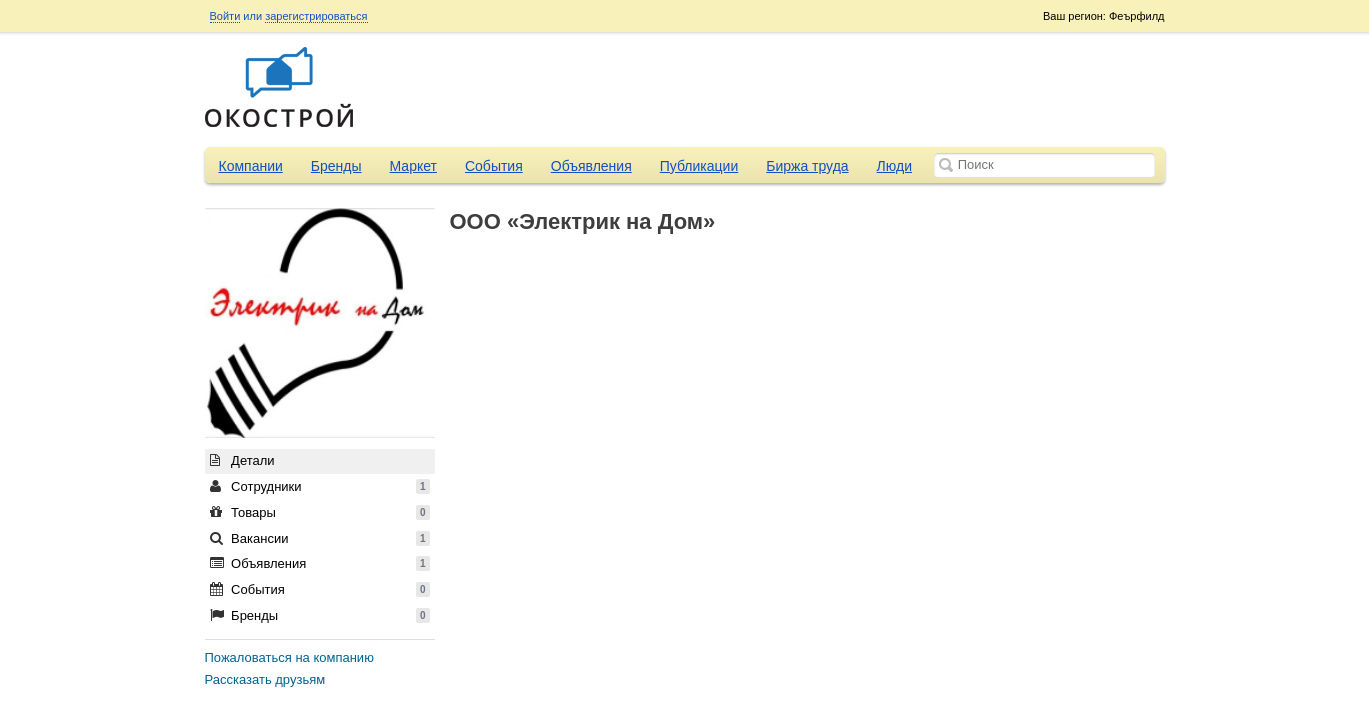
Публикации (699, 166)
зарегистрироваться (316, 16)
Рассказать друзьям (265, 679)
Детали (242, 460)
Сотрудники (320, 486)
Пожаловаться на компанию (289, 657)
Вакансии (320, 538)
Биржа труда (807, 166)
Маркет (413, 166)
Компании (251, 166)
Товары (320, 512)
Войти (225, 16)
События (494, 166)
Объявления (591, 166)
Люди (894, 166)
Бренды (336, 166)
